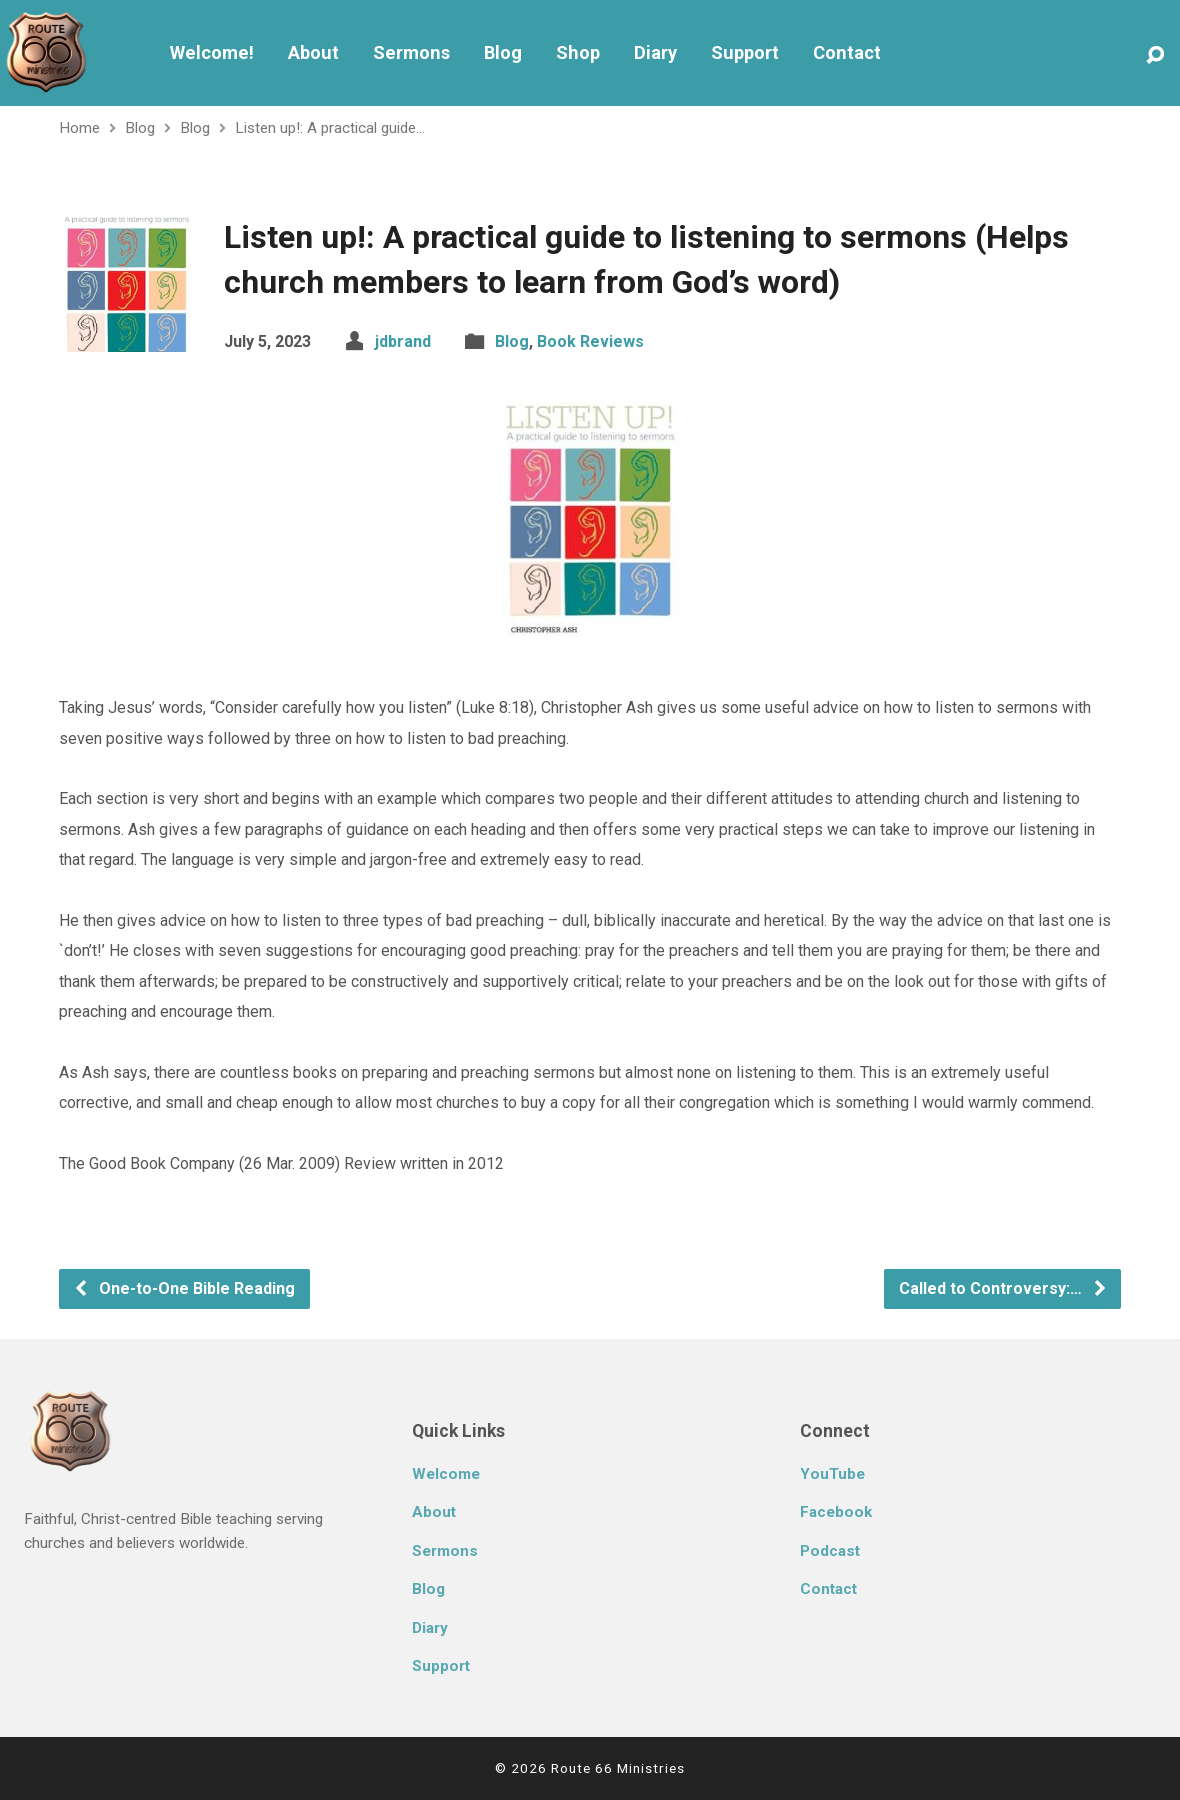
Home (79, 128)
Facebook (836, 1512)
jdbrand (403, 341)
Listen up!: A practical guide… (330, 128)
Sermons (411, 53)
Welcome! (212, 53)
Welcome (446, 1474)
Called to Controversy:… (1003, 1288)
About (313, 53)
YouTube (832, 1474)
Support (745, 53)
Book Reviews (590, 341)
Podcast (830, 1551)
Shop (578, 53)
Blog (503, 53)
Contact (847, 53)
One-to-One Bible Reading (184, 1288)
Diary (655, 53)
